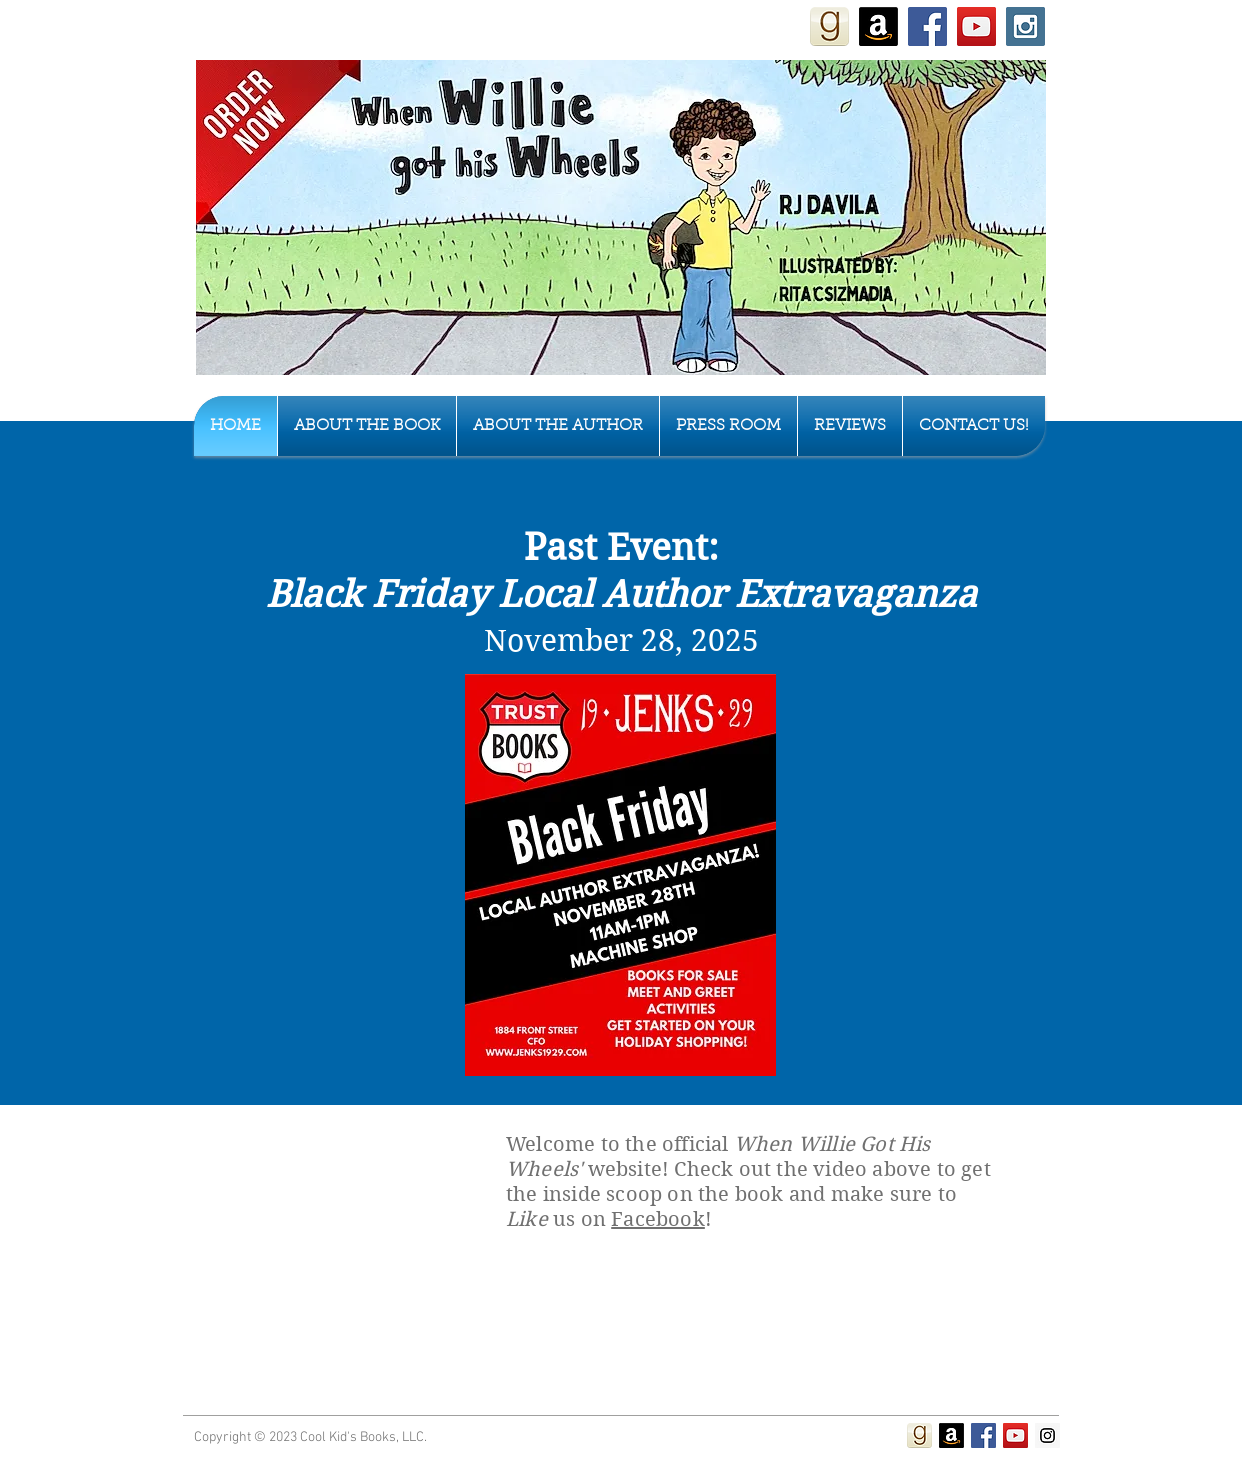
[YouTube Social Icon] (976, 26)
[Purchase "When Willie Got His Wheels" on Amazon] (878, 26)
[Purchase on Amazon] (951, 1435)
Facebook (658, 1219)
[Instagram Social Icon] (1025, 26)
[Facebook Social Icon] (927, 26)
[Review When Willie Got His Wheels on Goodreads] (829, 26)
